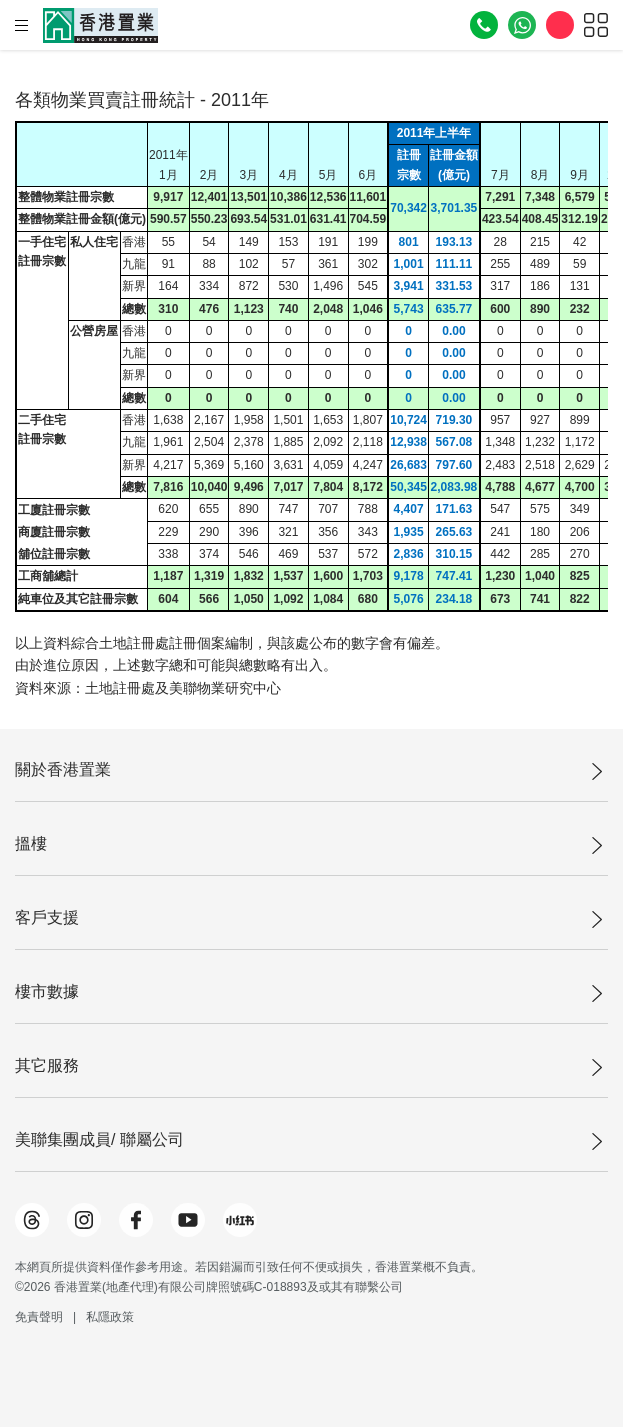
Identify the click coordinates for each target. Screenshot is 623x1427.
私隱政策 (110, 1317)
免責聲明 (39, 1317)
